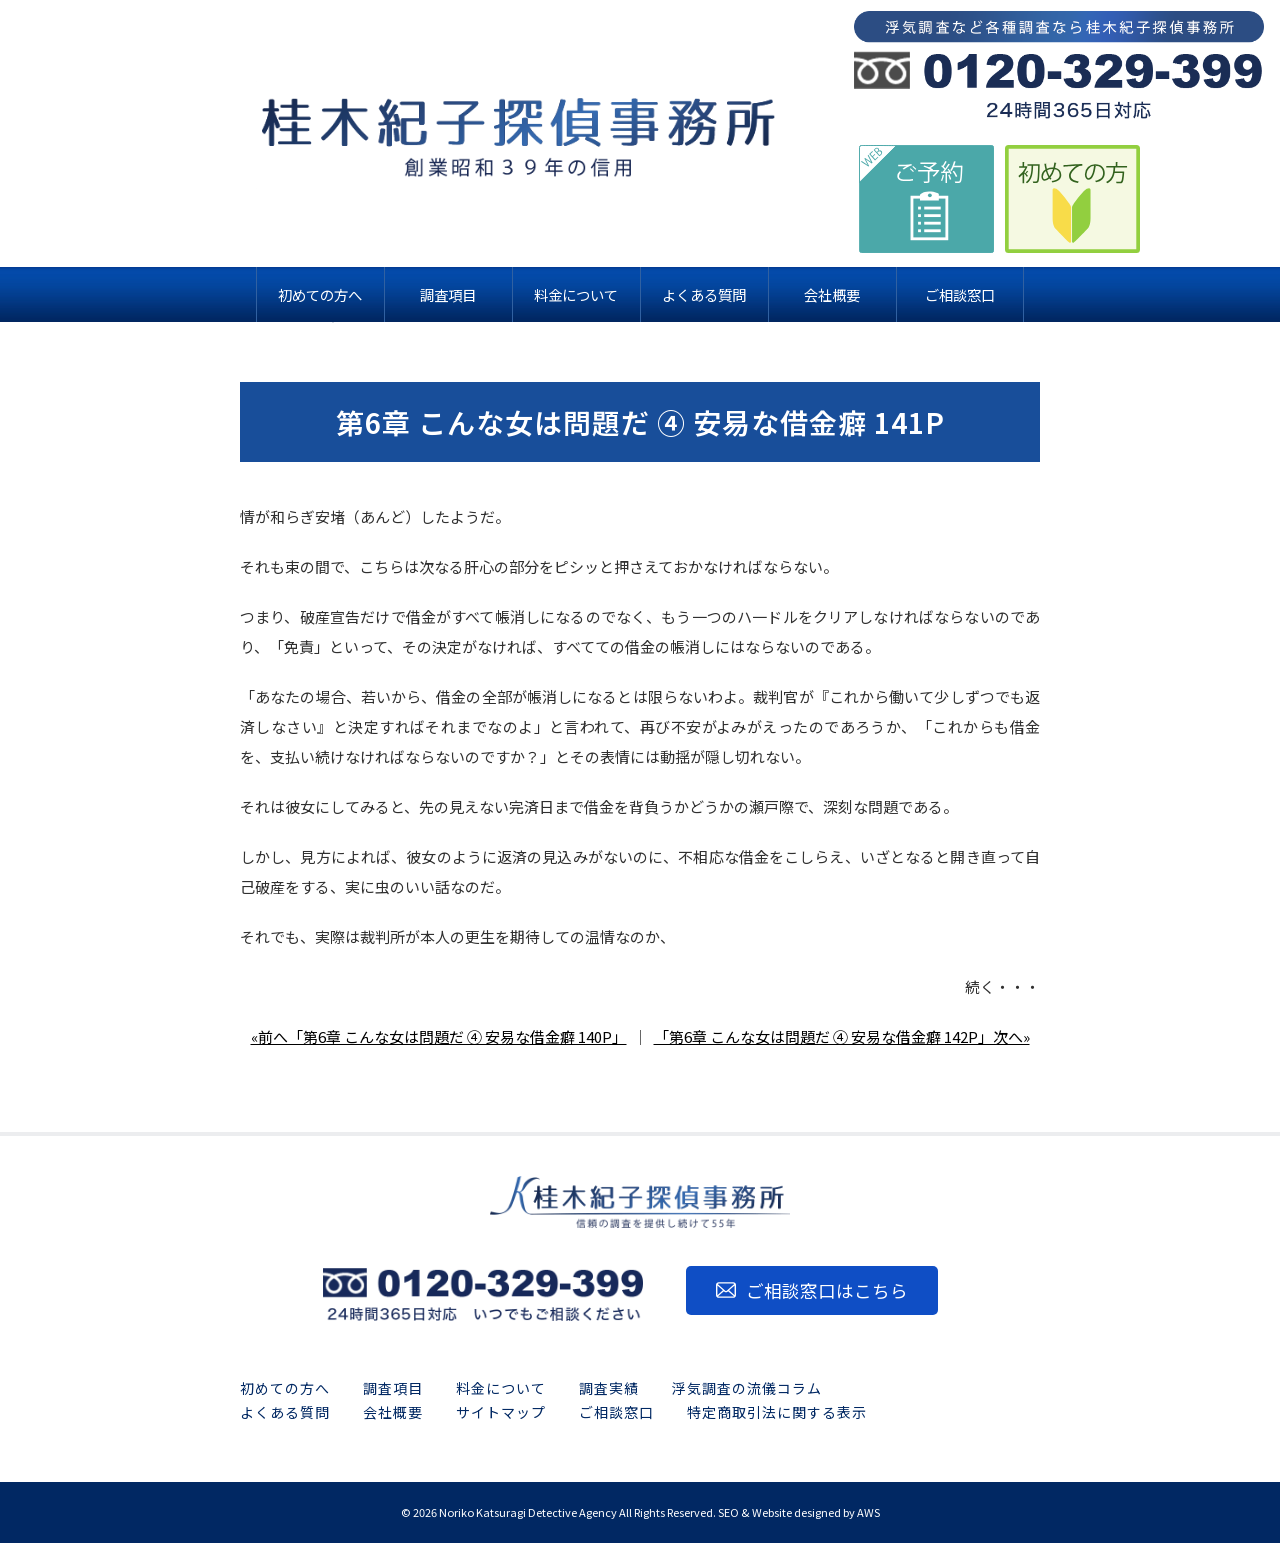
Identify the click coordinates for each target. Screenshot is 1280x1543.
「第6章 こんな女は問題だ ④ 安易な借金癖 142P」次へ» (842, 1036)
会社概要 (393, 1412)
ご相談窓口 (616, 1412)
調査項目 (393, 1388)
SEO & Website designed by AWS (799, 1512)
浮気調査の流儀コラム (747, 1388)
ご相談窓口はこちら (827, 1290)
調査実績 (609, 1388)
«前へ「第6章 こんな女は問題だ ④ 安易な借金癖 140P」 (439, 1036)
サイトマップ (501, 1412)
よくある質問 (285, 1412)
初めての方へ (285, 1388)
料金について (501, 1388)
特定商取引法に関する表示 (777, 1412)
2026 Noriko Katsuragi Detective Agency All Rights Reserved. (564, 1512)
